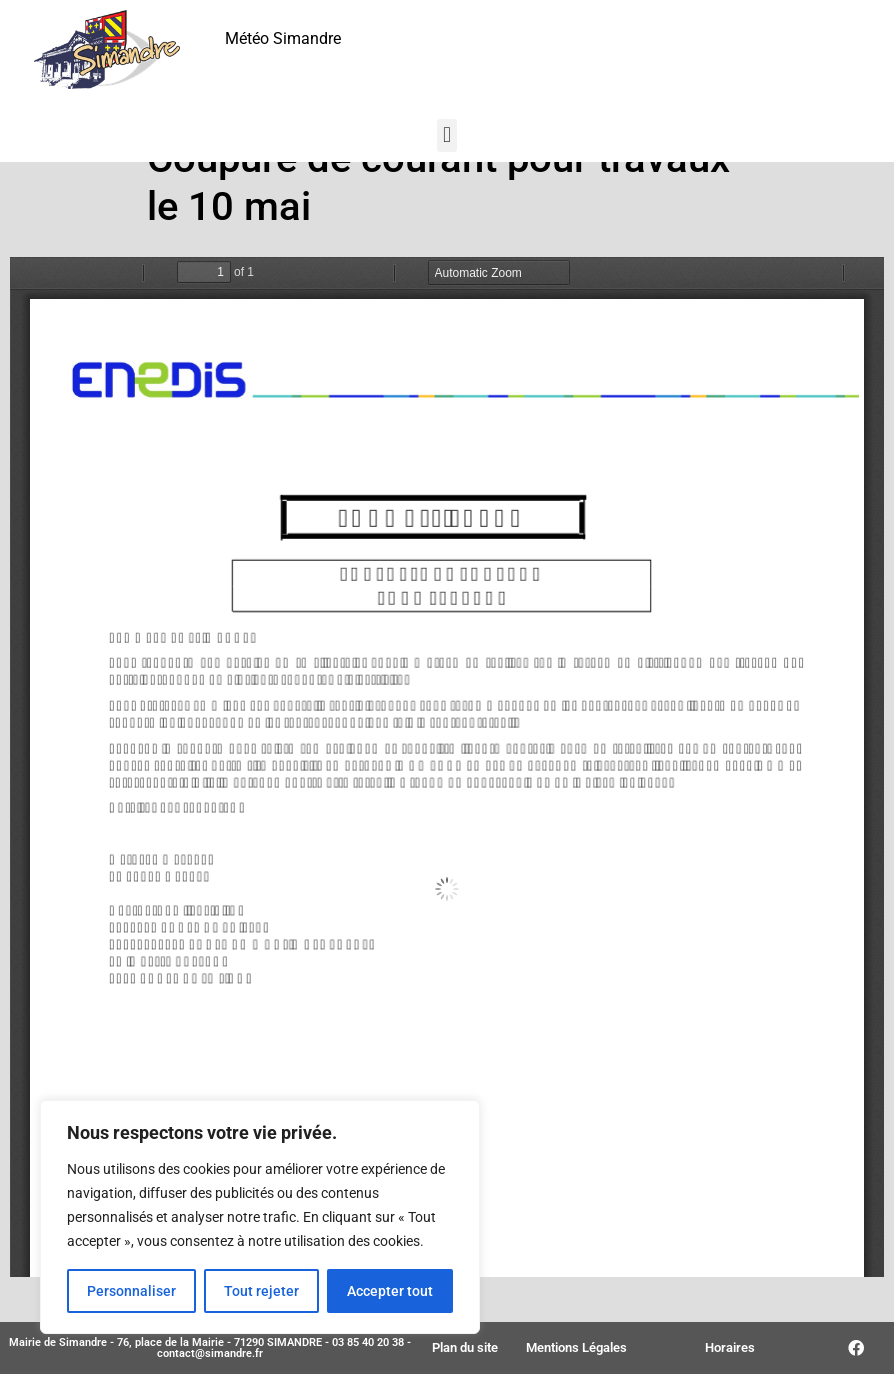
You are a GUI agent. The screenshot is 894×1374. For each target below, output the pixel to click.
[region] (260, 1217)
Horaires (730, 1347)
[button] (446, 135)
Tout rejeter (261, 1291)
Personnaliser (131, 1291)
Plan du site (465, 1347)
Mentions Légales (576, 1347)
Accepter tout (390, 1291)
